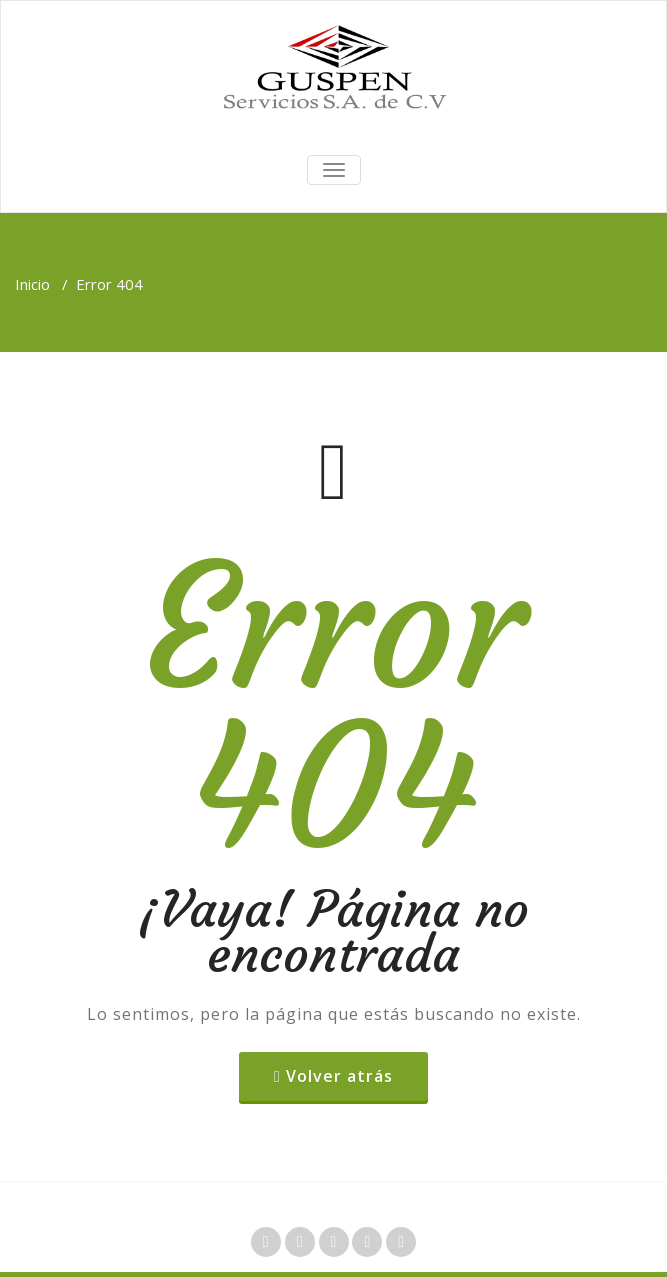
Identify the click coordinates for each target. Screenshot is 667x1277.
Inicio (32, 284)
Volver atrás (339, 1076)
